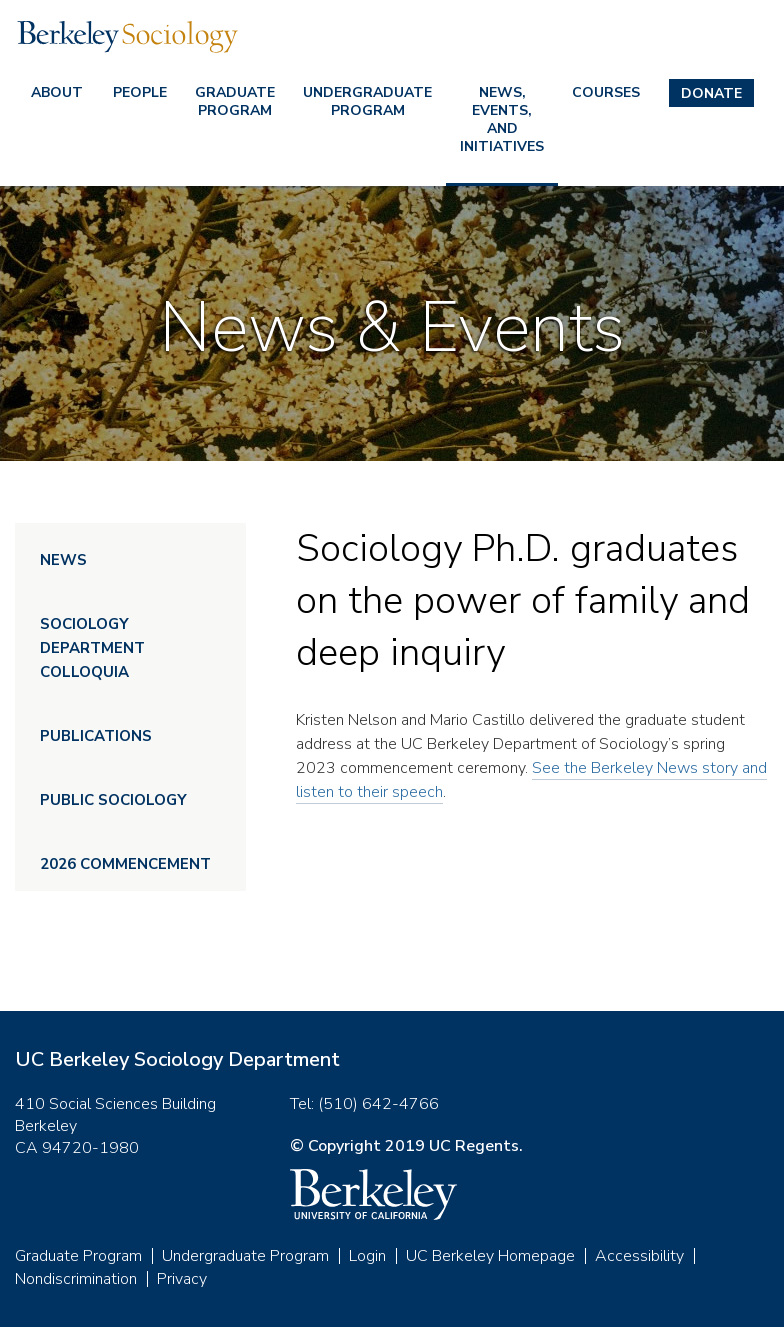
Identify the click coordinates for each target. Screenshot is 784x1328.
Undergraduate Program (367, 101)
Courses (606, 92)
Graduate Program (235, 101)
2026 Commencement (125, 864)
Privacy (182, 1279)
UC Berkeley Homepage (490, 1256)
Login (367, 1256)
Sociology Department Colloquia (92, 648)
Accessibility (639, 1256)
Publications (96, 736)
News (63, 560)
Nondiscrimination (76, 1279)
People (140, 92)
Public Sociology (113, 800)
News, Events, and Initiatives (502, 119)
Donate (711, 93)
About (57, 92)
